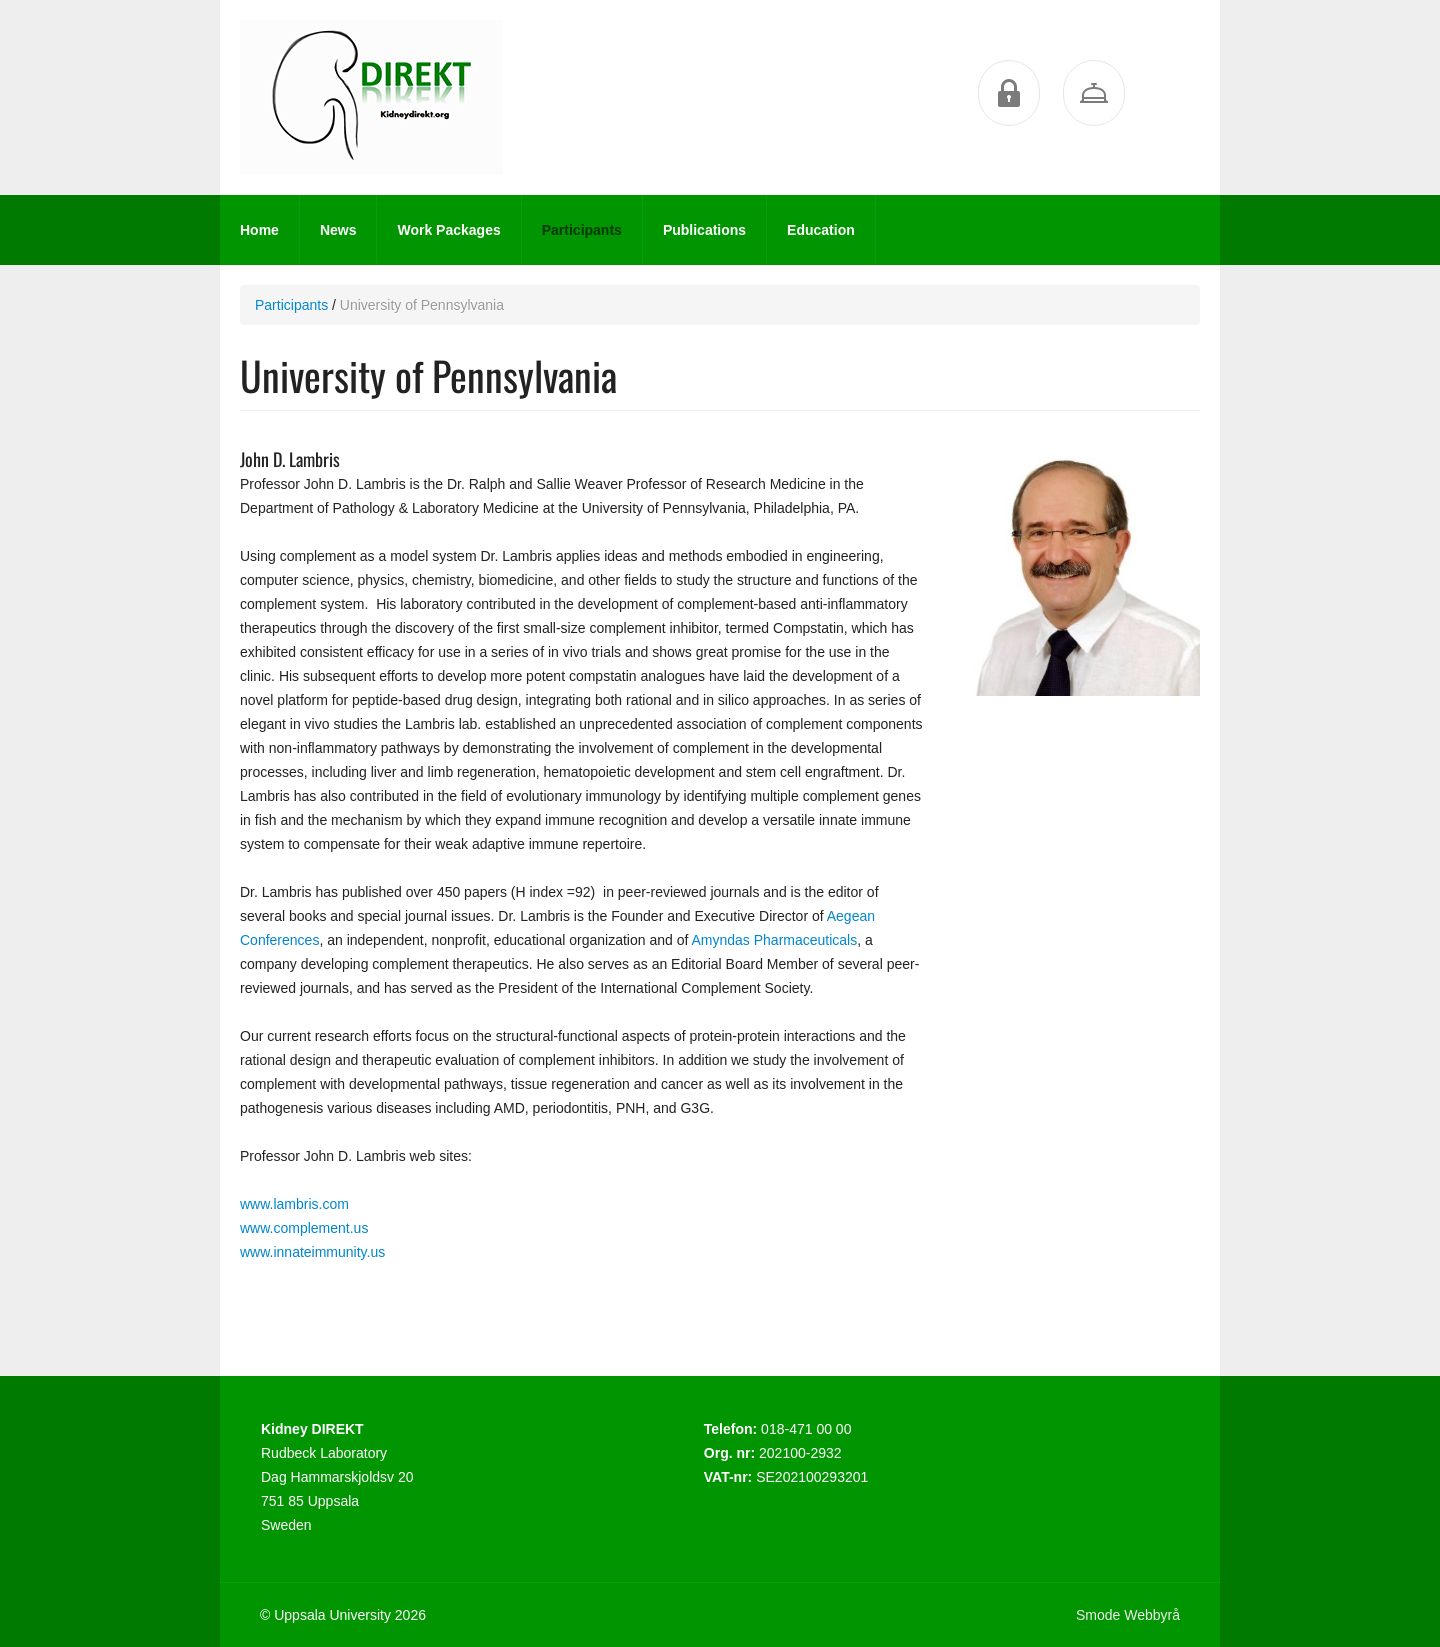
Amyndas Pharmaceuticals (774, 940)
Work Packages (448, 230)
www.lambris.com (294, 1204)
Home (259, 230)
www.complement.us (304, 1228)
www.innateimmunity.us (312, 1252)
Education (821, 230)
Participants (582, 230)
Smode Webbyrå (1128, 1615)
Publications (704, 230)
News (338, 230)
